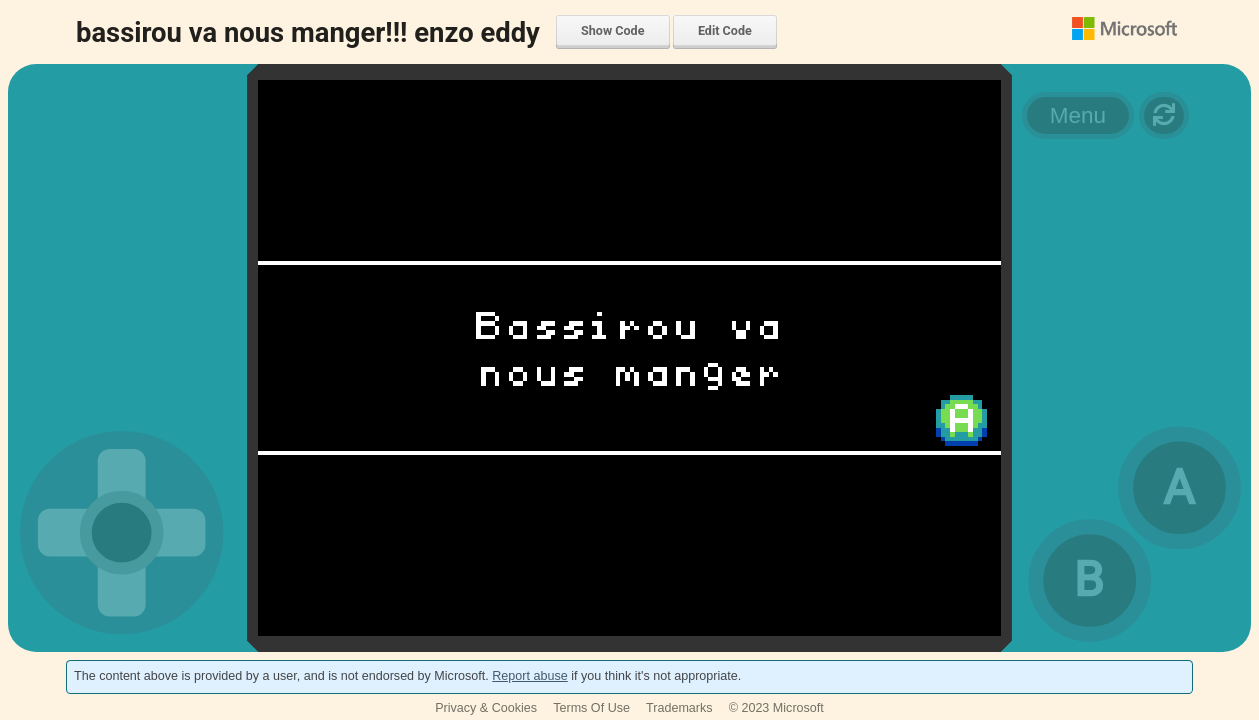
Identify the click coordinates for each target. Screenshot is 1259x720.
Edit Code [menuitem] (725, 30)
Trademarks (679, 708)
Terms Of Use (591, 708)
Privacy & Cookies (486, 708)
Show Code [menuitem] (612, 30)
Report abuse (529, 676)
